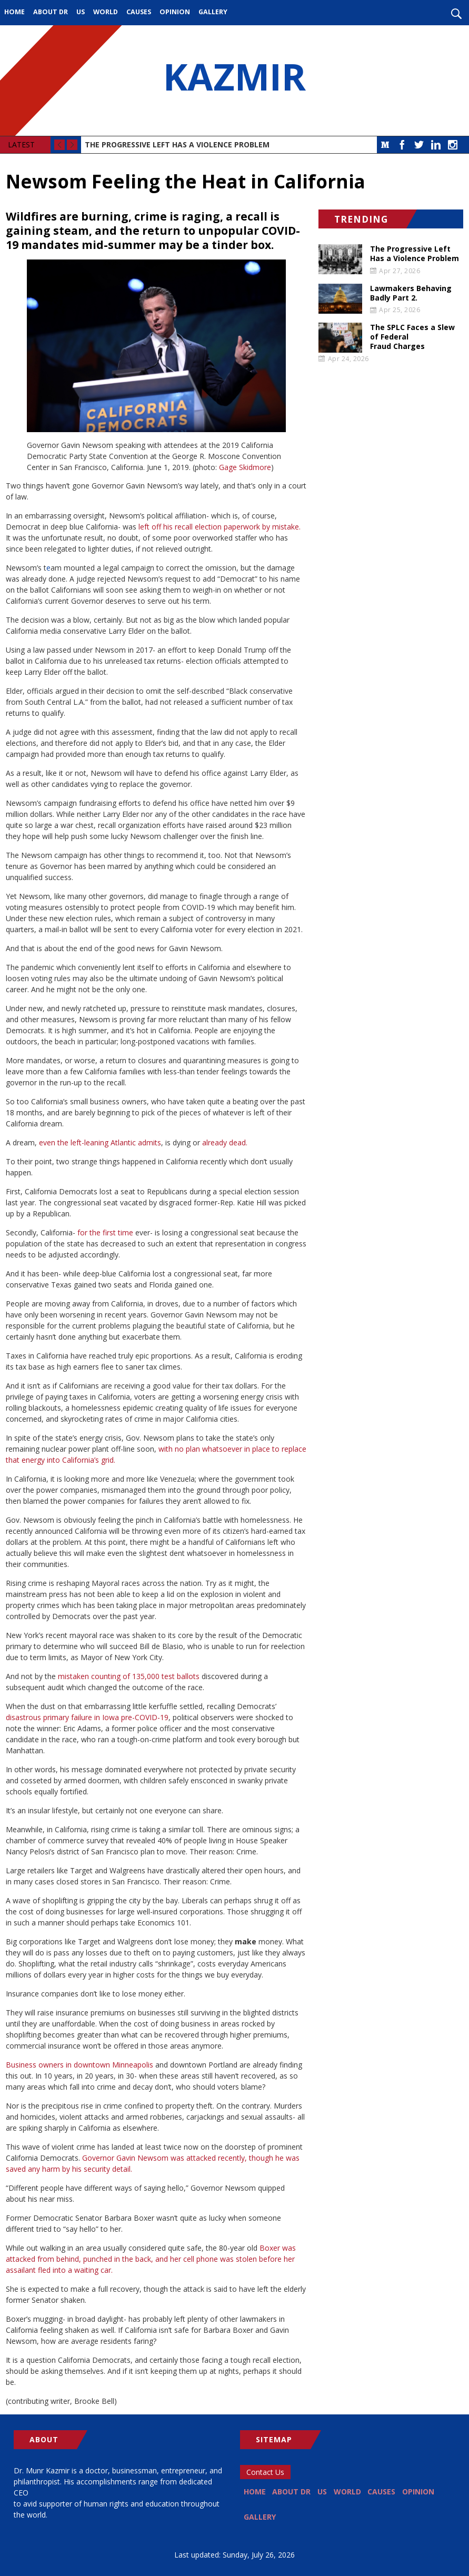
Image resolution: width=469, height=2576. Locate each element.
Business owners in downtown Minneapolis (79, 2065)
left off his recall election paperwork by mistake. (219, 527)
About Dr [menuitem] (50, 11)
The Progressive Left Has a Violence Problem (177, 144)
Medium (385, 144)
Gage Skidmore (245, 467)
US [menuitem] (80, 11)
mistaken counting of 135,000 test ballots (128, 1676)
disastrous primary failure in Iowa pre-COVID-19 (87, 1717)
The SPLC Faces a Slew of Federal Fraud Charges (412, 337)
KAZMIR (234, 80)
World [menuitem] (105, 11)
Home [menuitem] (14, 11)
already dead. (224, 1142)
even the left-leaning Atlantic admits (100, 1142)
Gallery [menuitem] (212, 11)
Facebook (402, 144)
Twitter (419, 144)
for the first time (105, 1232)
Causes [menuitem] (138, 11)
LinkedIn (435, 144)
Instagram (452, 144)
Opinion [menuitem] (174, 11)
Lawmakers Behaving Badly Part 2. (411, 293)
